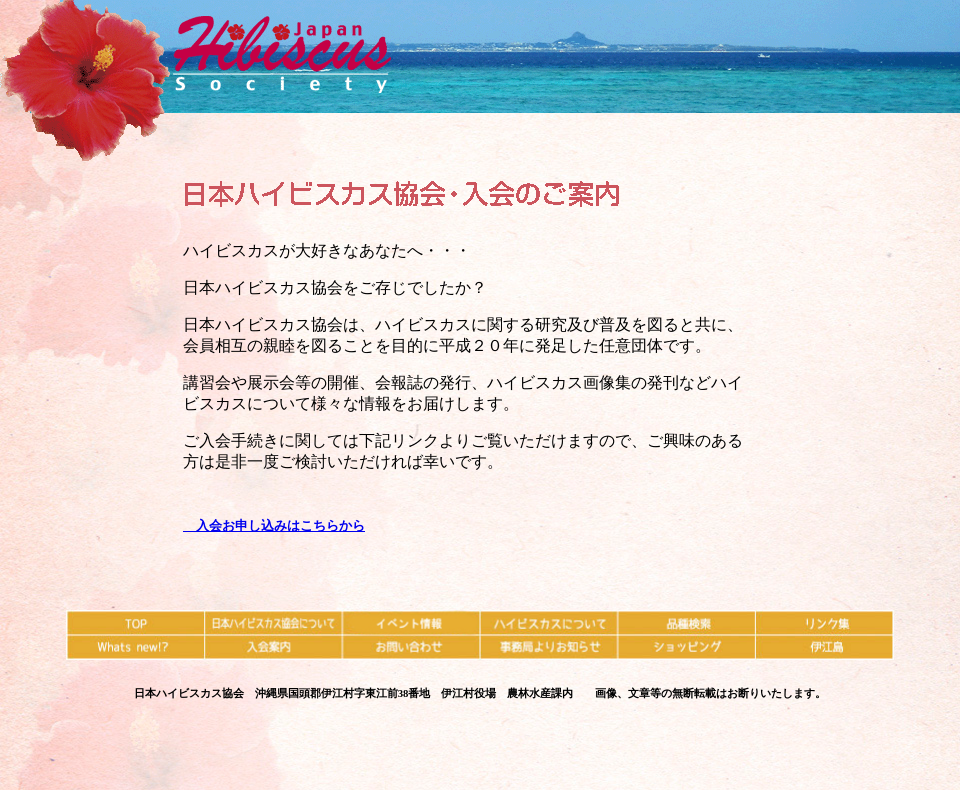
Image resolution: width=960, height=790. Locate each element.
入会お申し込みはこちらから (274, 525)
